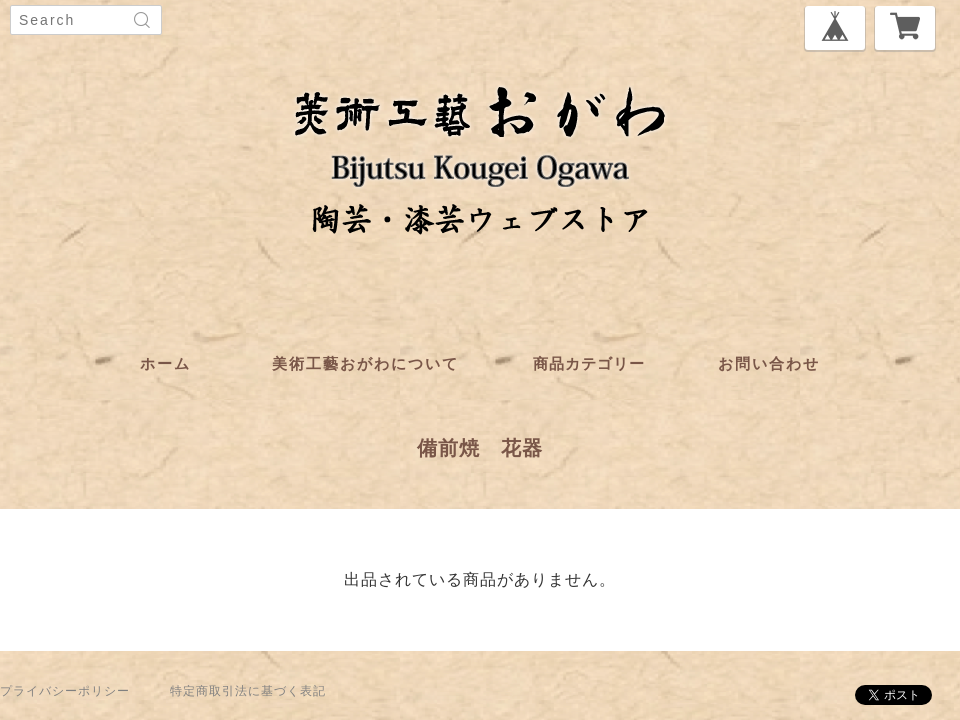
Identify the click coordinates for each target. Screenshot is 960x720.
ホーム (165, 363)
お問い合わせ (769, 363)
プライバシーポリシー (65, 691)
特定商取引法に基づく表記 (248, 691)
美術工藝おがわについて (365, 363)
